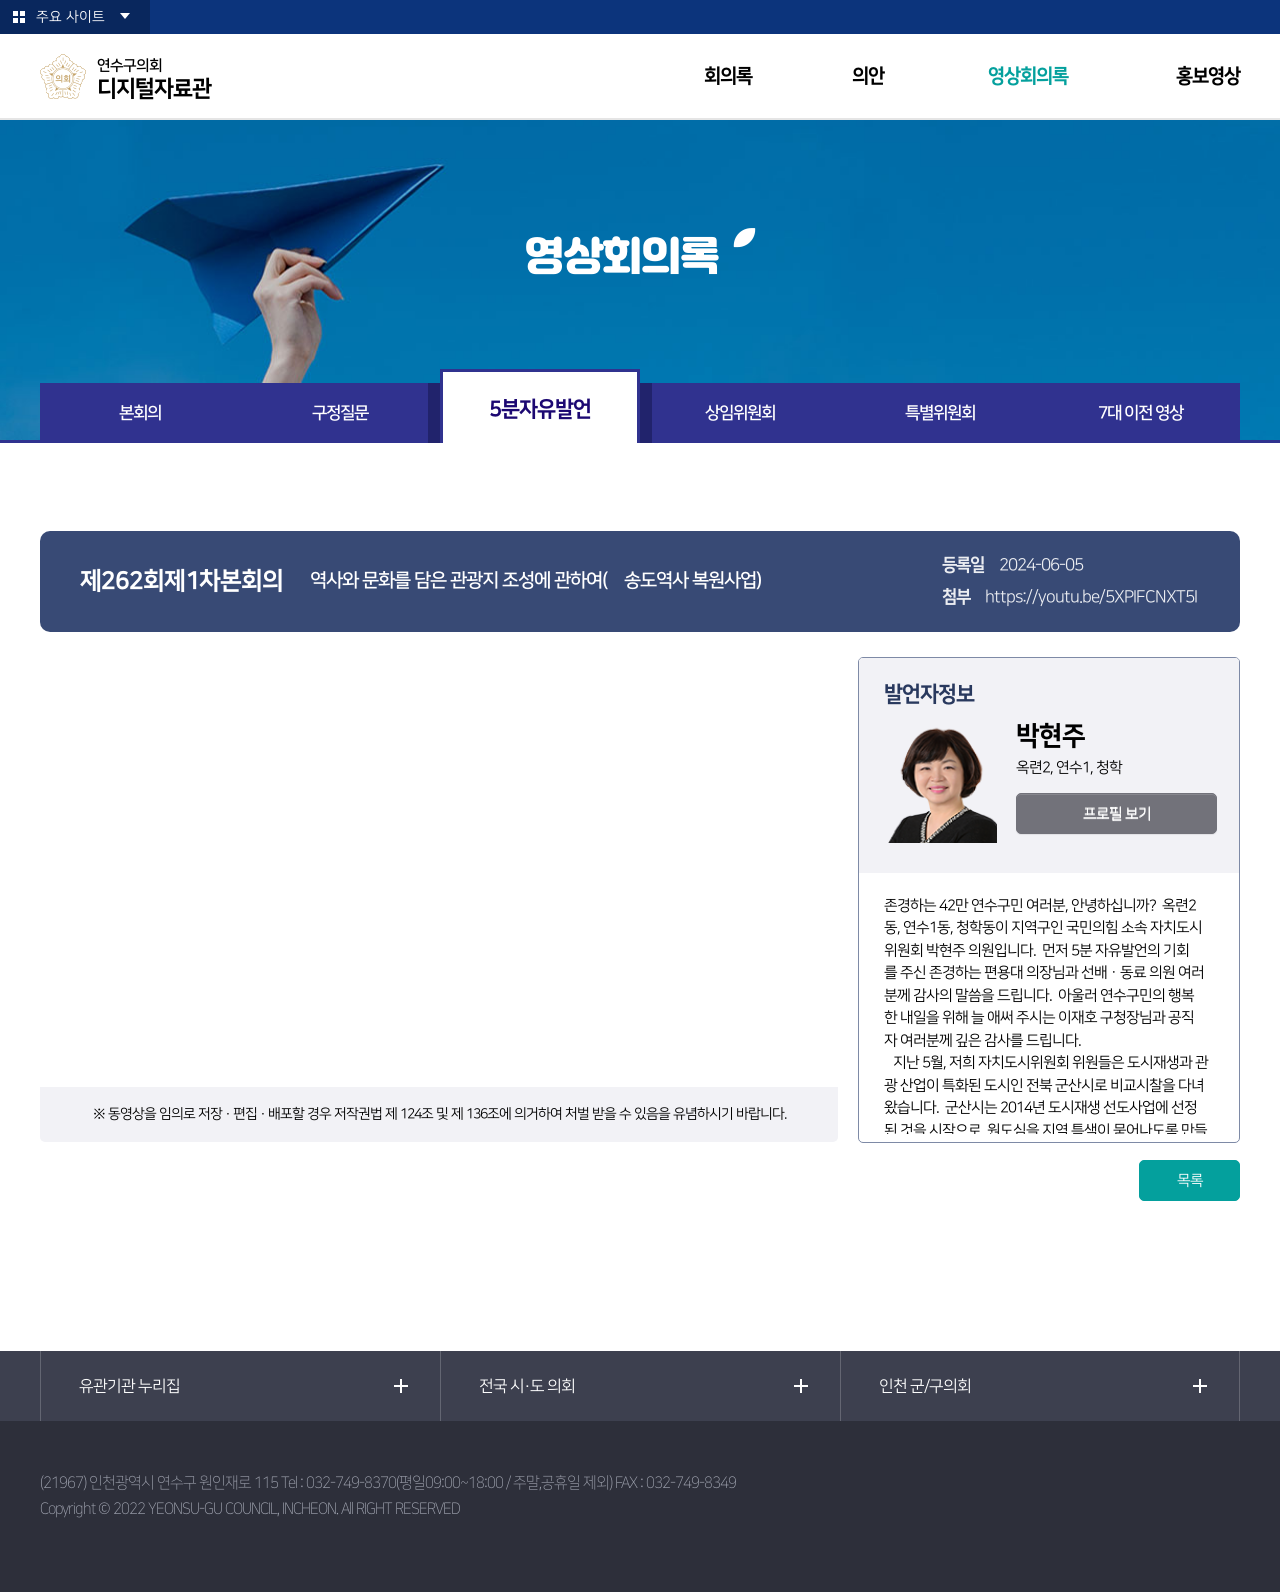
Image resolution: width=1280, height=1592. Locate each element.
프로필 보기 (1117, 813)
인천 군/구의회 (925, 1386)
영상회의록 (1028, 76)
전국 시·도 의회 (527, 1386)
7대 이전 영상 (1140, 413)
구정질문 (340, 413)
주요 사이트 (70, 17)
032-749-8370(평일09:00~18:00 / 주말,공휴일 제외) (459, 1482)
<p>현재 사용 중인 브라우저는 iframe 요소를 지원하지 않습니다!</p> (439, 872)
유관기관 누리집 (129, 1386)
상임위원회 (740, 413)
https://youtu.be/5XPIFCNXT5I (1091, 597)
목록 (1190, 1180)
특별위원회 (940, 413)
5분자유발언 (540, 408)
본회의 (140, 413)
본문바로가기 (0, 0)
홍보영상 (1208, 76)
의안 (868, 76)
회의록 (728, 76)
